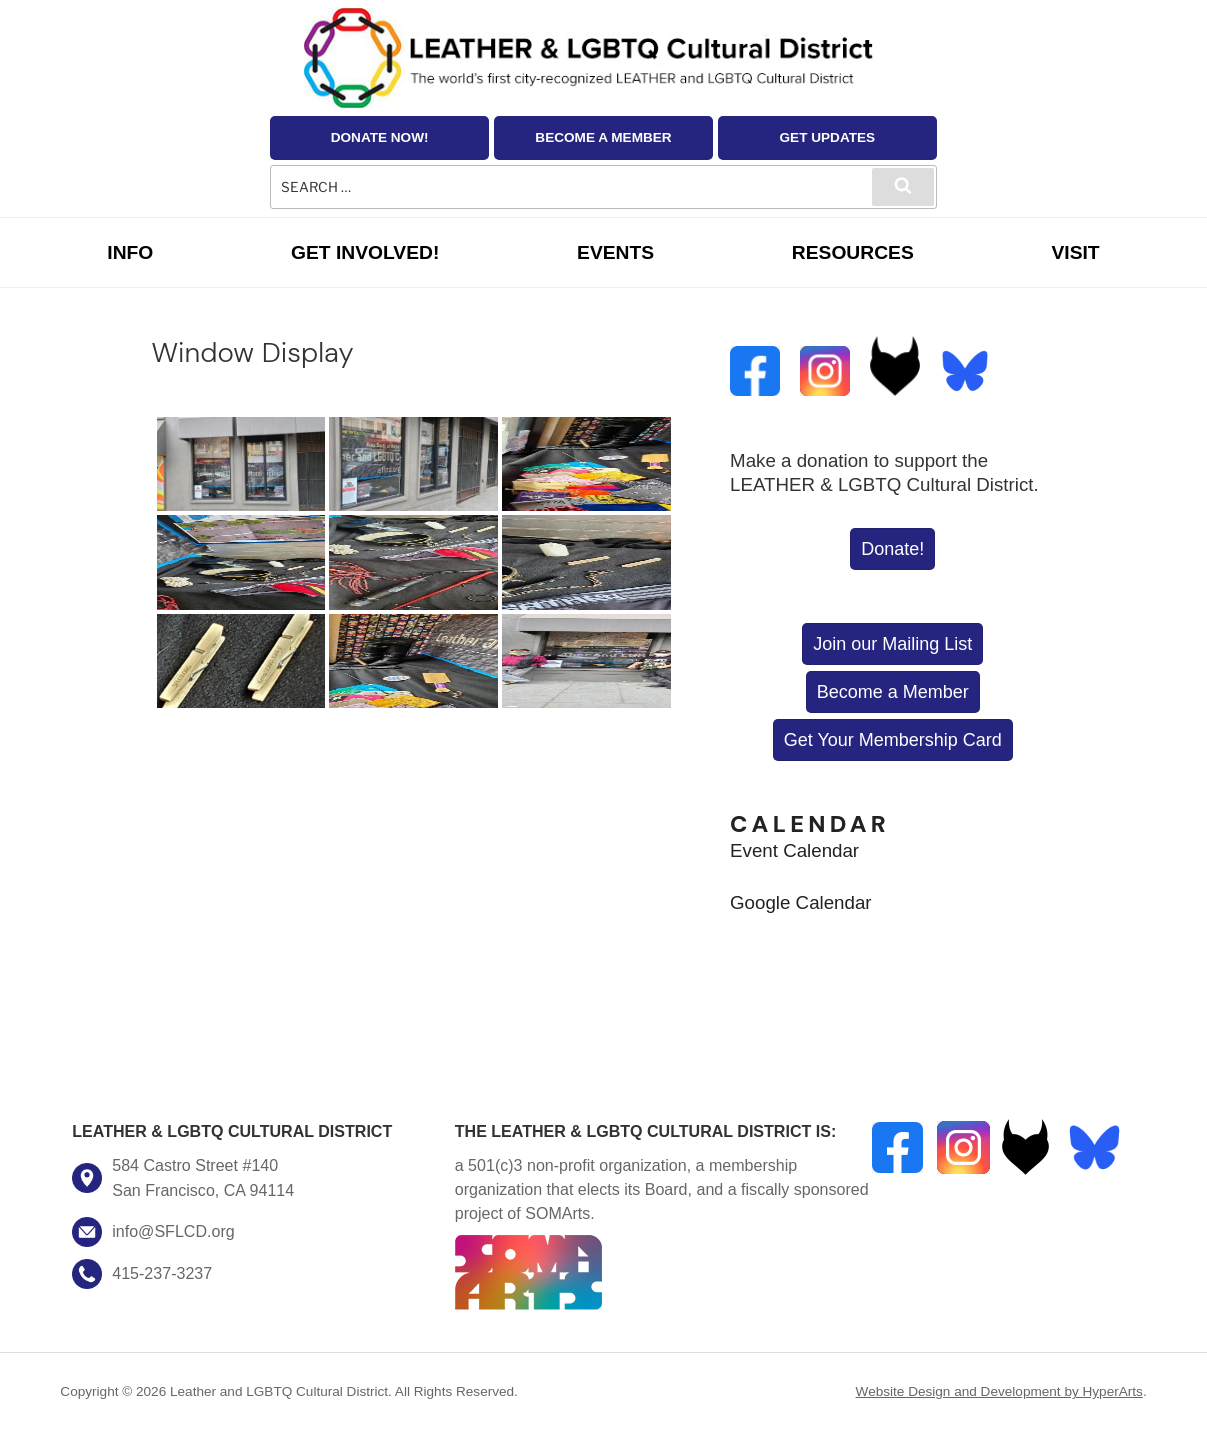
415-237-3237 (162, 1273)
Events (615, 252)
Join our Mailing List (892, 644)
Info (130, 252)
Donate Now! (380, 137)
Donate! (892, 549)
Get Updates (828, 137)
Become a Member (603, 137)
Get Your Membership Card (893, 740)
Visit (1075, 252)
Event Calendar (794, 850)
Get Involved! (365, 252)
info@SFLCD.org (173, 1231)
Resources (853, 252)
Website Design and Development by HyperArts (999, 1391)
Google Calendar (801, 902)
